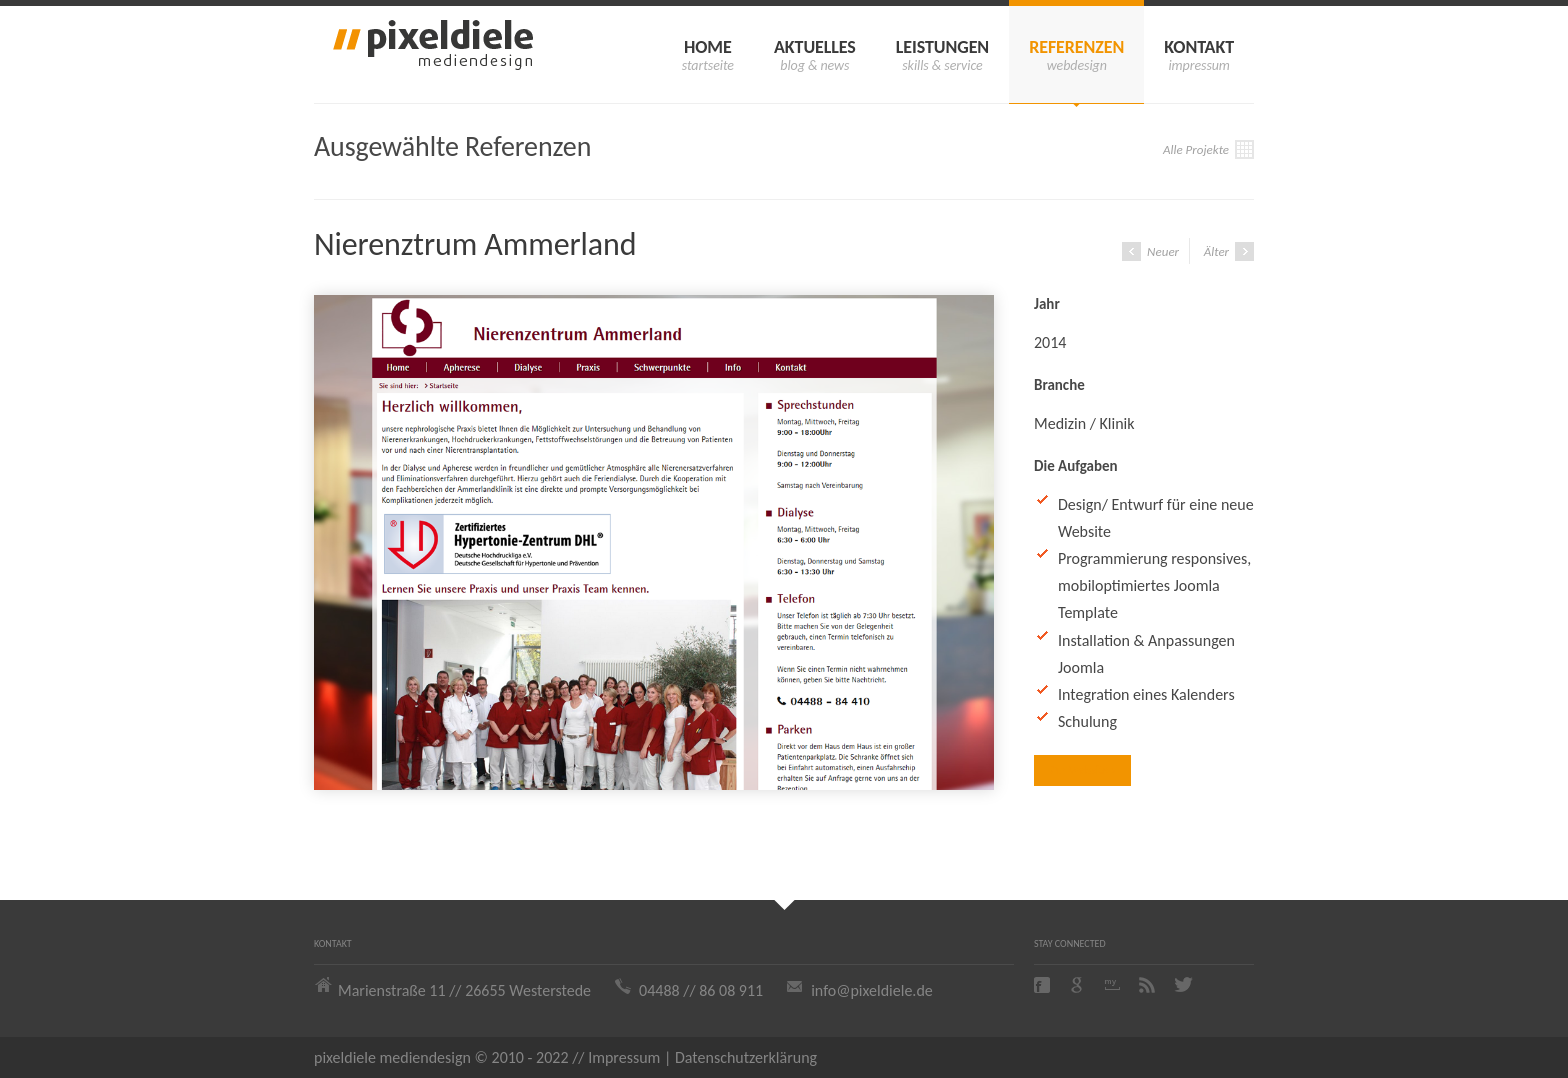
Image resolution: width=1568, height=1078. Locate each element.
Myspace (1114, 985)
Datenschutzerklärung (746, 1057)
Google (1079, 985)
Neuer (1150, 251)
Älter (1229, 251)
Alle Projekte (1208, 149)
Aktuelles (815, 47)
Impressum (624, 1057)
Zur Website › (1082, 770)
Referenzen (1076, 47)
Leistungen (942, 47)
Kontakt (1199, 47)
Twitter (1184, 984)
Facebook (1044, 985)
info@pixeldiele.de (872, 990)
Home (708, 47)
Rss (1149, 985)
